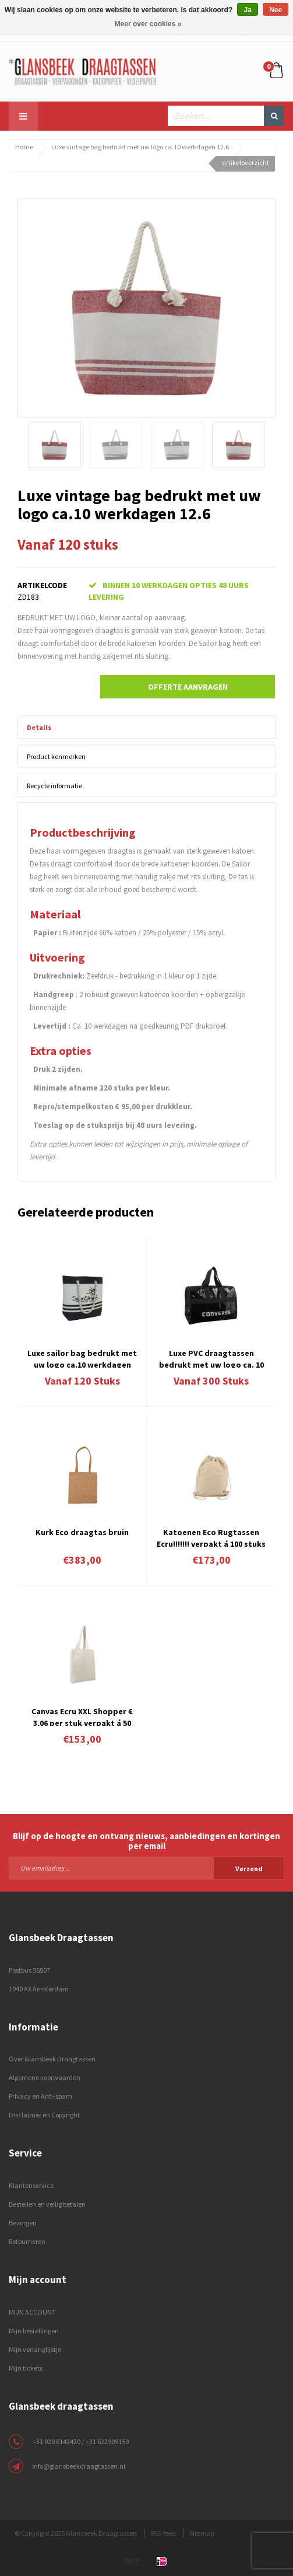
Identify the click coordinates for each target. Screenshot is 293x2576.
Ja (247, 10)
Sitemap (201, 2533)
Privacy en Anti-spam (40, 2096)
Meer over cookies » (148, 24)
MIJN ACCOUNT (32, 2312)
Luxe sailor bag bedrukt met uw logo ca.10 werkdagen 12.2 (82, 1358)
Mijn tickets (26, 2368)
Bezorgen (23, 2222)
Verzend (249, 1868)
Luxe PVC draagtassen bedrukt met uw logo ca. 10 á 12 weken (211, 1358)
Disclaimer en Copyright (44, 2114)
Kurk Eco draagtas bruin (82, 1532)
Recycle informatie (54, 785)
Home (24, 146)
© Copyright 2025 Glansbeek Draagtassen (76, 2533)
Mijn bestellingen (34, 2330)
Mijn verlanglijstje (35, 2349)
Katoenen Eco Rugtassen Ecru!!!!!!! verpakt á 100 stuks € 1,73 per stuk (211, 1537)
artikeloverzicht (245, 162)
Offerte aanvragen (188, 686)
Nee (275, 10)
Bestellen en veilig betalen (47, 2204)
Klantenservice (31, 2185)
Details (39, 727)
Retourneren (27, 2241)
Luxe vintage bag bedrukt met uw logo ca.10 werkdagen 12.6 (140, 146)
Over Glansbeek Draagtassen (52, 2058)
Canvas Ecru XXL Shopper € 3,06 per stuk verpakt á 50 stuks (82, 1716)
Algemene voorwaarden (44, 2077)
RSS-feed (163, 2533)
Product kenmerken (56, 756)
